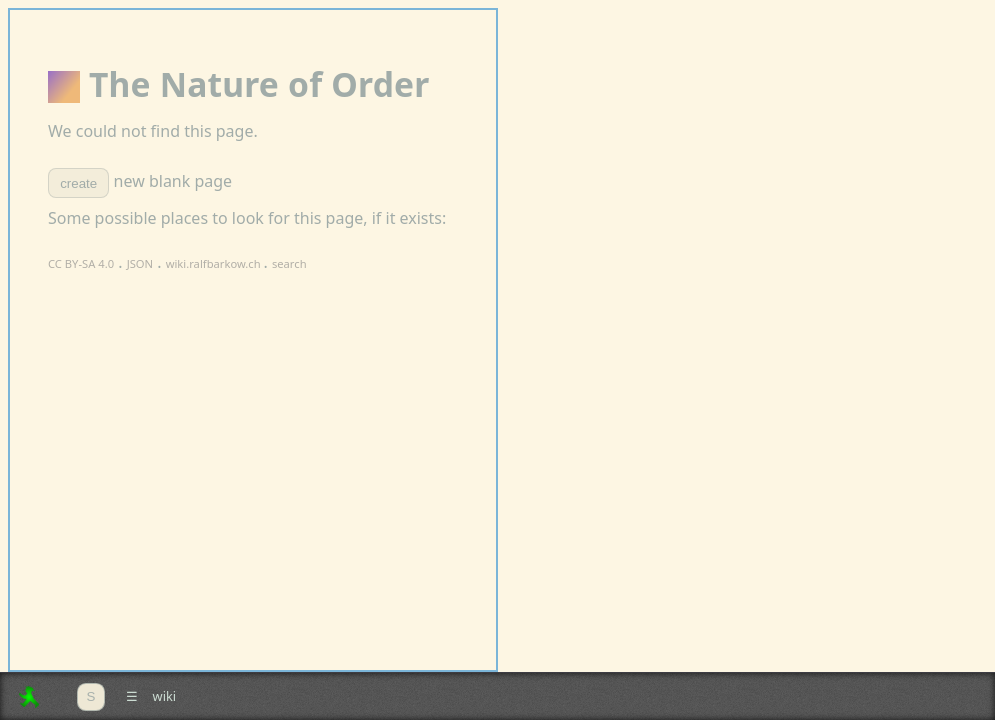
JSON (140, 263)
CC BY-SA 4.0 (81, 263)
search (289, 263)
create (78, 183)
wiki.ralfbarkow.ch (215, 263)
